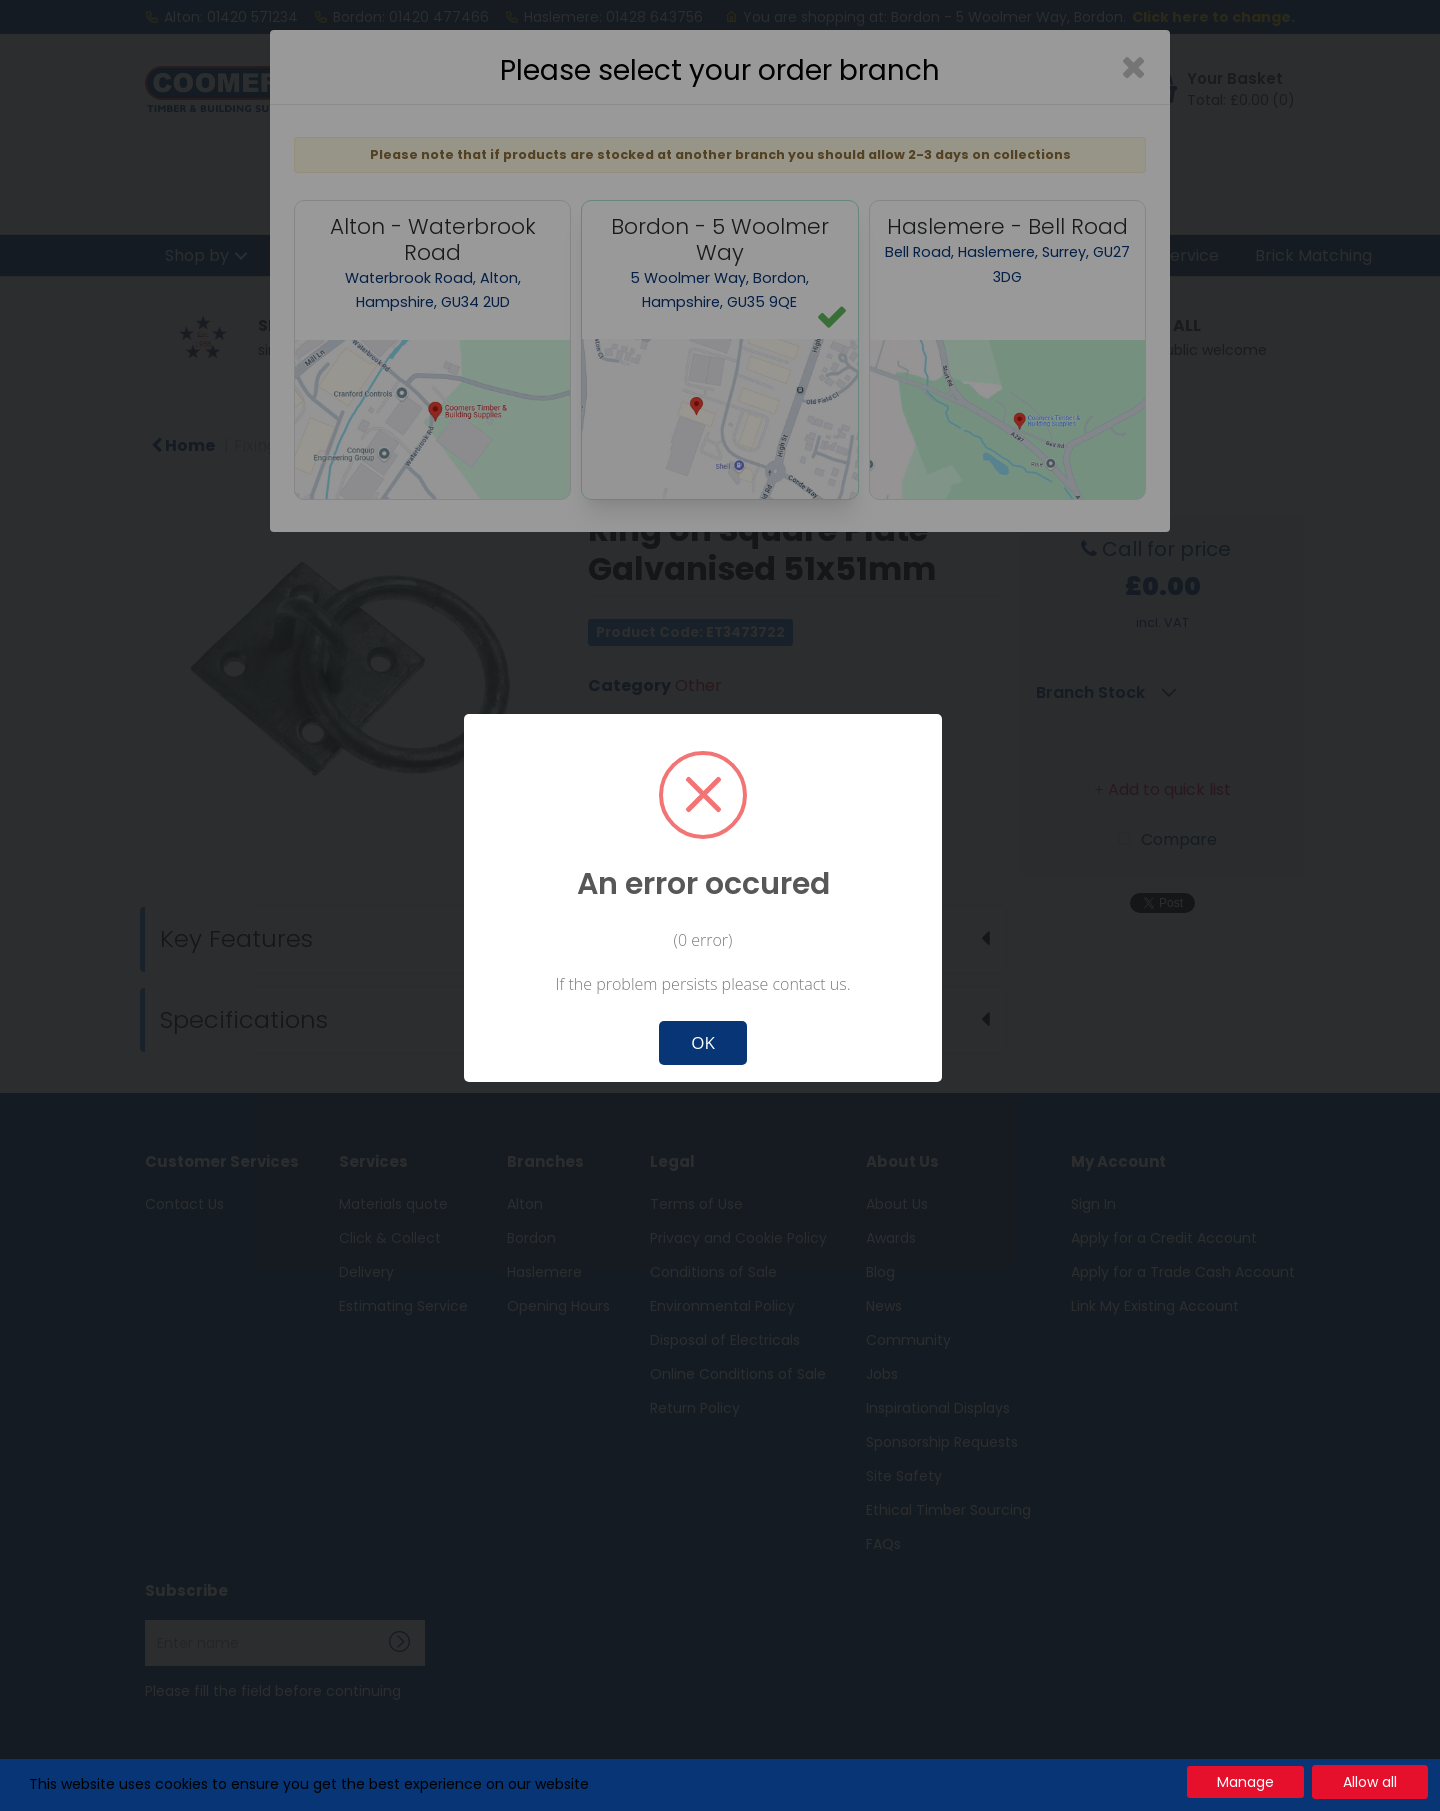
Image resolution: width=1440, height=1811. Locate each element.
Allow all (1370, 1782)
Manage (1245, 1782)
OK (703, 1042)
